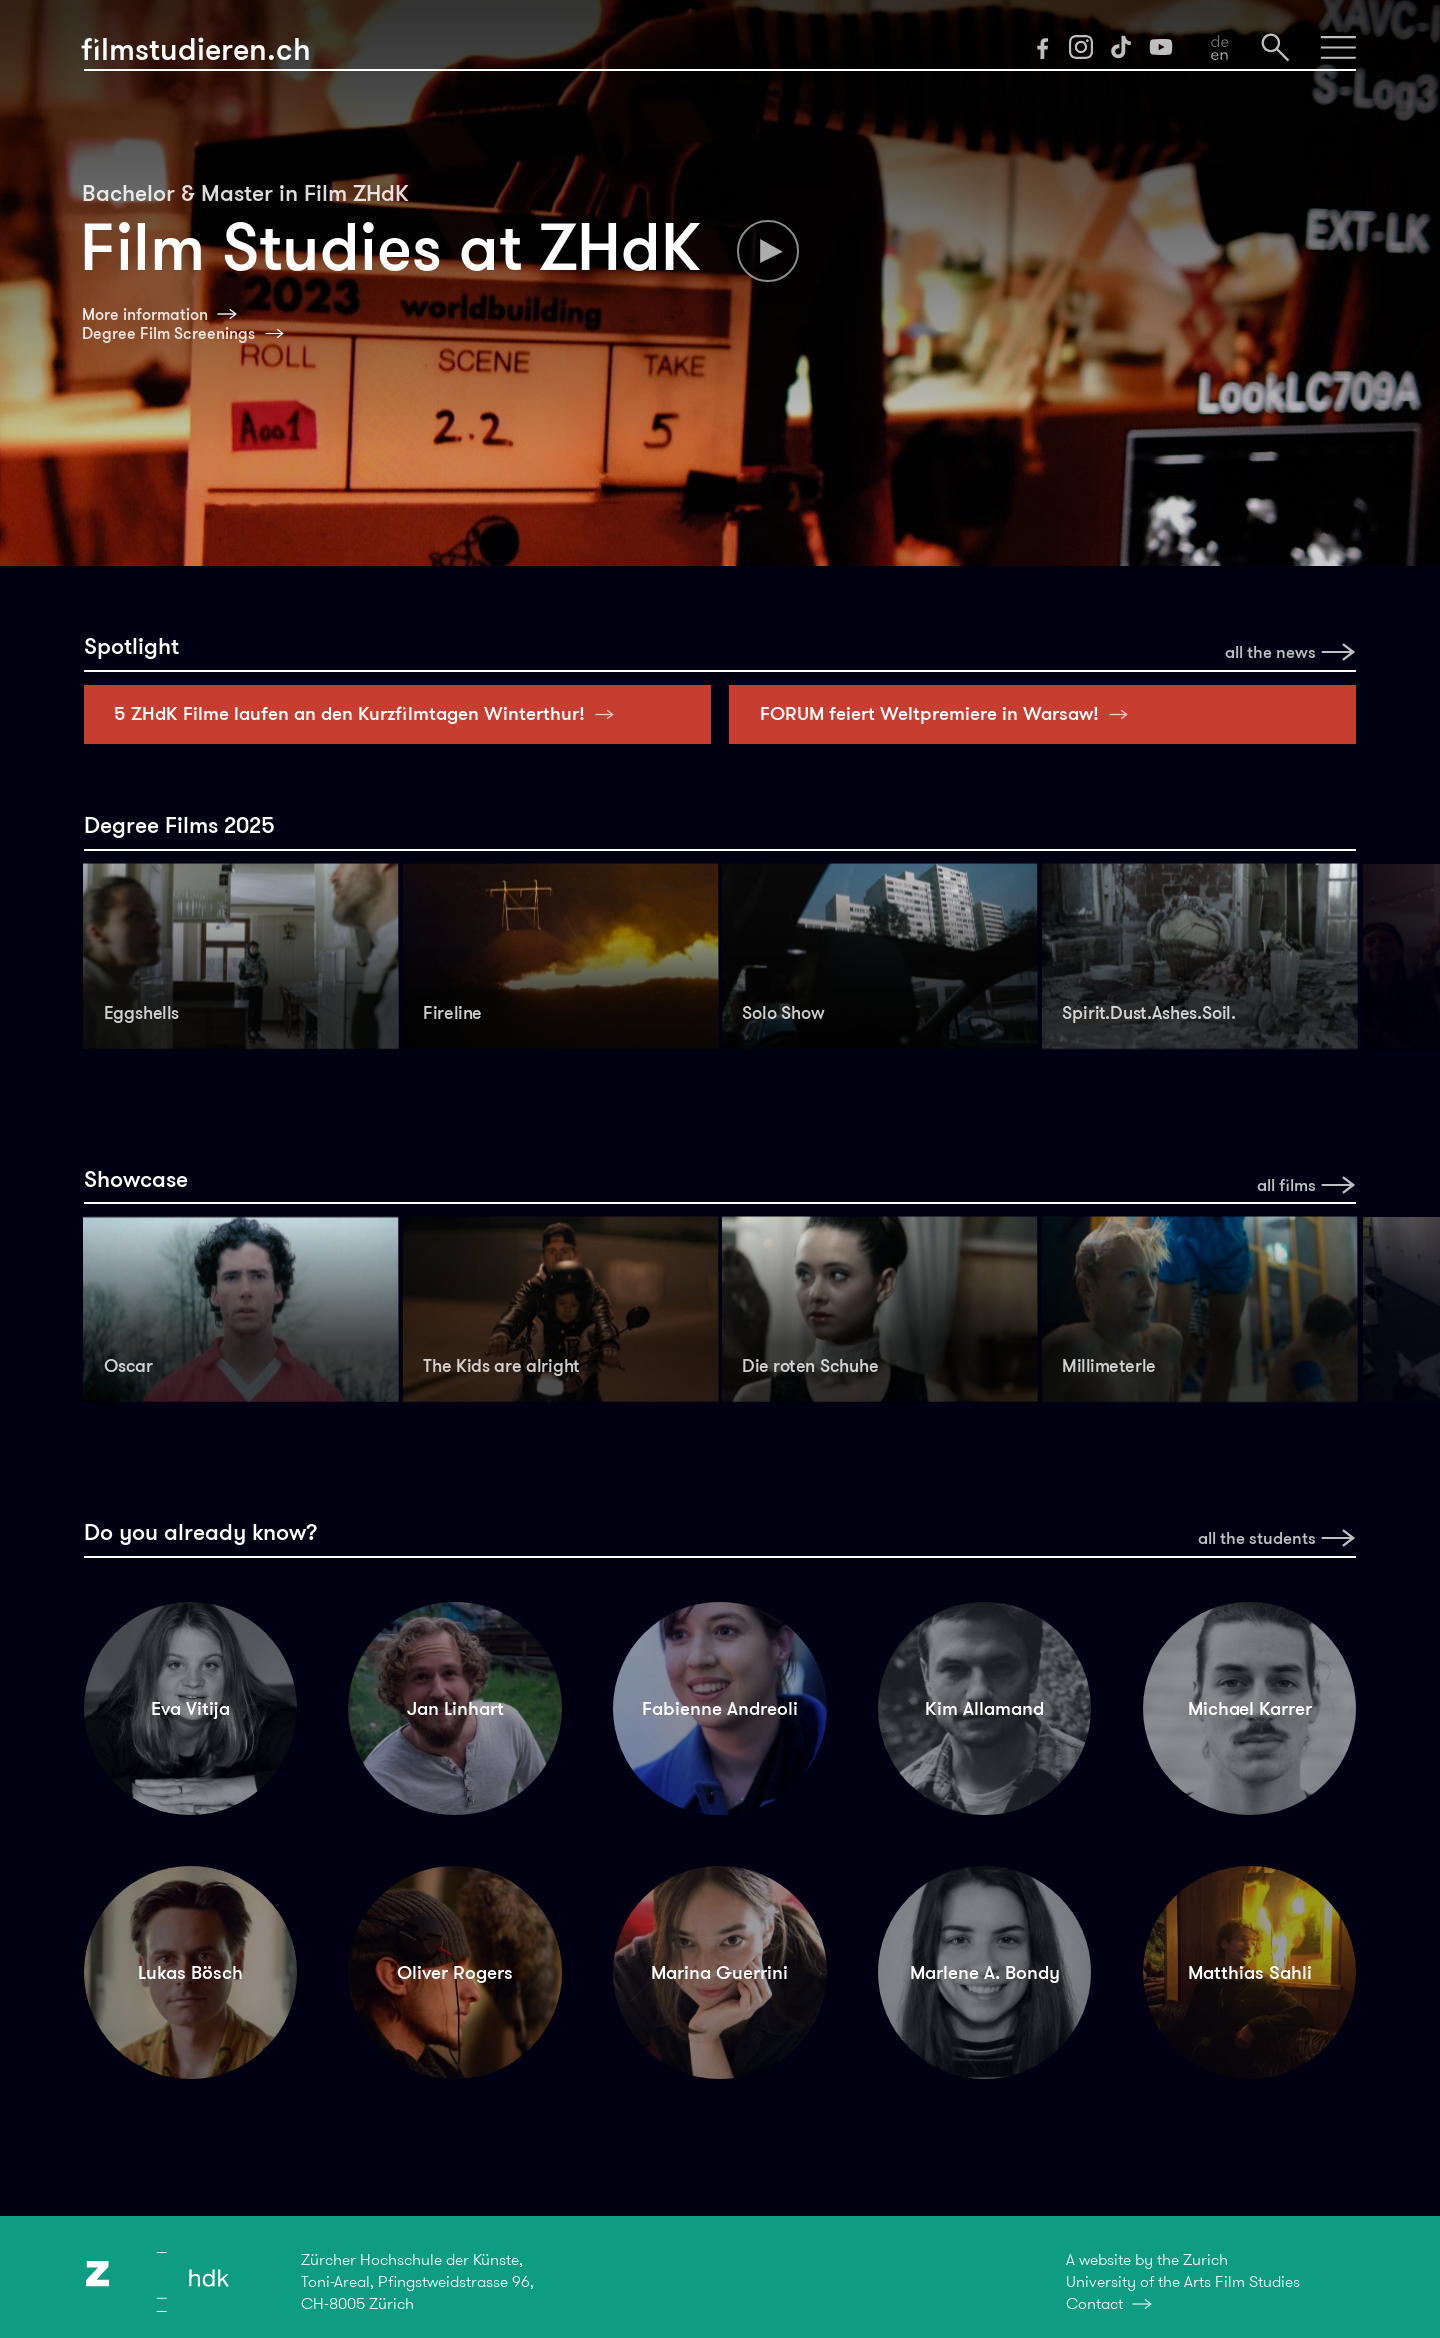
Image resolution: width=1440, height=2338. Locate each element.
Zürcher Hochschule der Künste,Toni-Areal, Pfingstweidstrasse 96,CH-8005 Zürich (417, 2281)
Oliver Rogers (455, 1972)
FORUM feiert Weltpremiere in (949, 713)
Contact (1094, 2303)
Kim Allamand (984, 1708)
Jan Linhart (455, 1708)
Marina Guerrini (719, 1972)
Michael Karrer (1250, 1708)
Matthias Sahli (1250, 1972)
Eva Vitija (190, 1708)
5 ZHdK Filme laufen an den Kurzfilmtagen (369, 713)
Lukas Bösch (190, 1972)
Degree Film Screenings (168, 333)
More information (145, 314)
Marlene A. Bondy (985, 1972)
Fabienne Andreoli (720, 1708)
